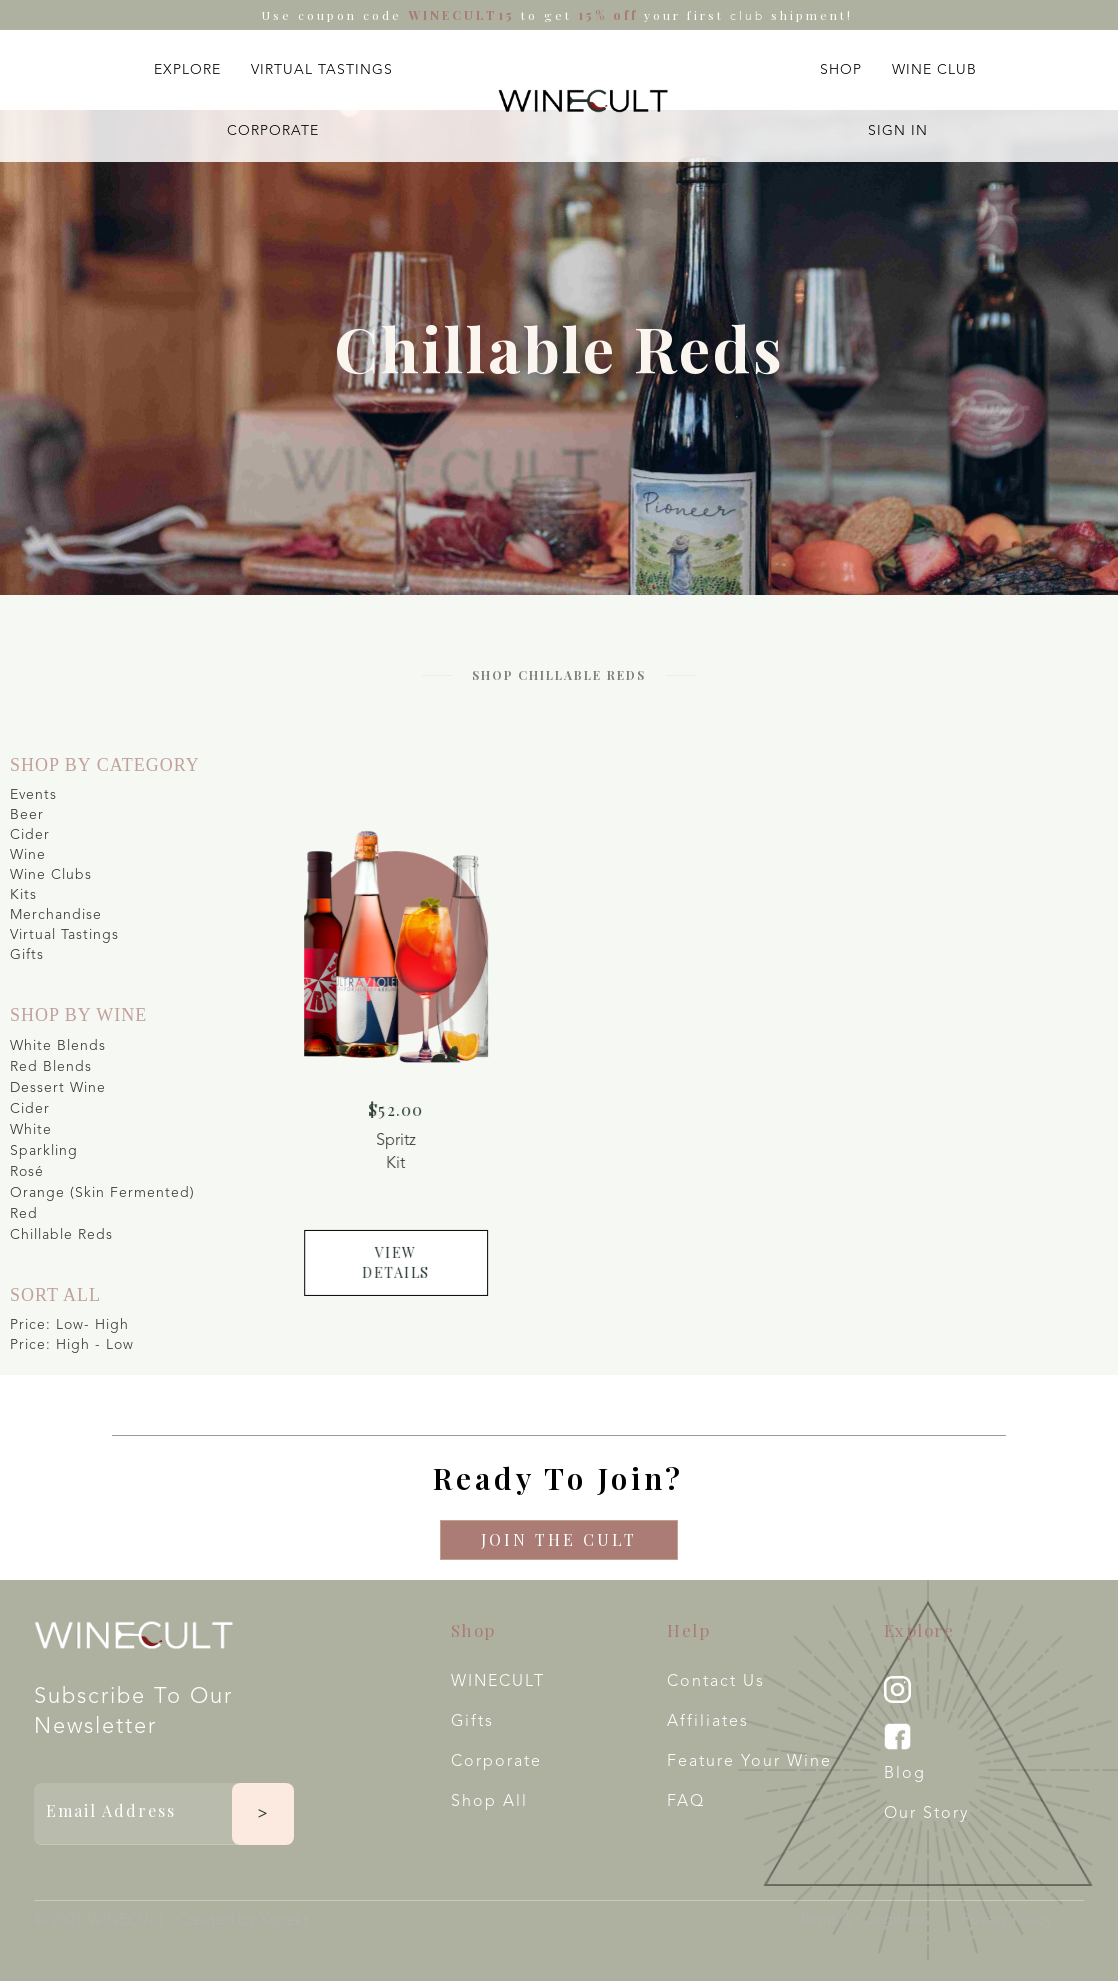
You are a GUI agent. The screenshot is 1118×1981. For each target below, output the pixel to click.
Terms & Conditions (863, 1920)
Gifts (472, 1722)
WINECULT (498, 1682)
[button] (187, 65)
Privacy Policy (1006, 1920)
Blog (905, 1774)
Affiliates (708, 1722)
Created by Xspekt (242, 1921)
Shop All (489, 1802)
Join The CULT (559, 1539)
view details (410, 1251)
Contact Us (716, 1682)
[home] (583, 101)
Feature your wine (749, 1762)
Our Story (926, 1814)
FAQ (686, 1802)
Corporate (496, 1762)
